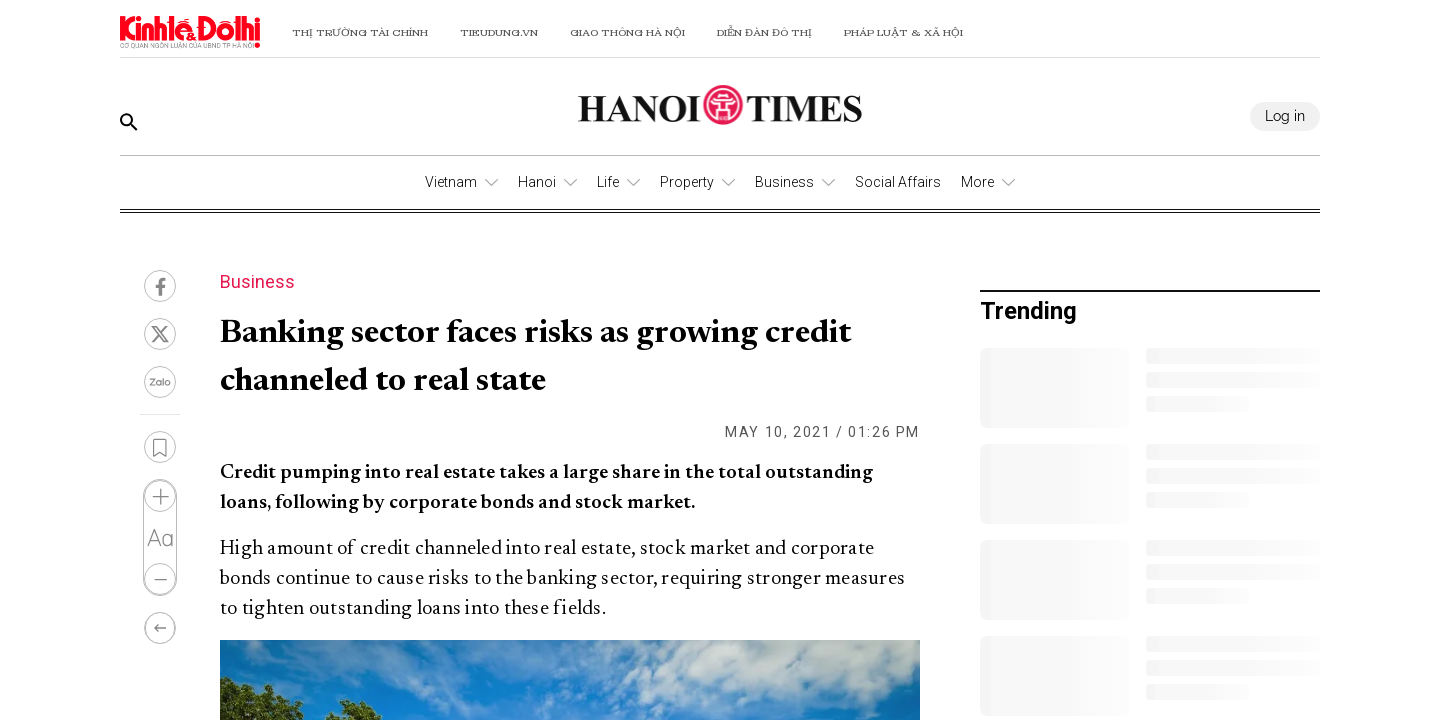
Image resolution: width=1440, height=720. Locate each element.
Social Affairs (898, 182)
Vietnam (451, 182)
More (977, 182)
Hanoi (537, 182)
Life (608, 182)
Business (784, 182)
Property (687, 182)
